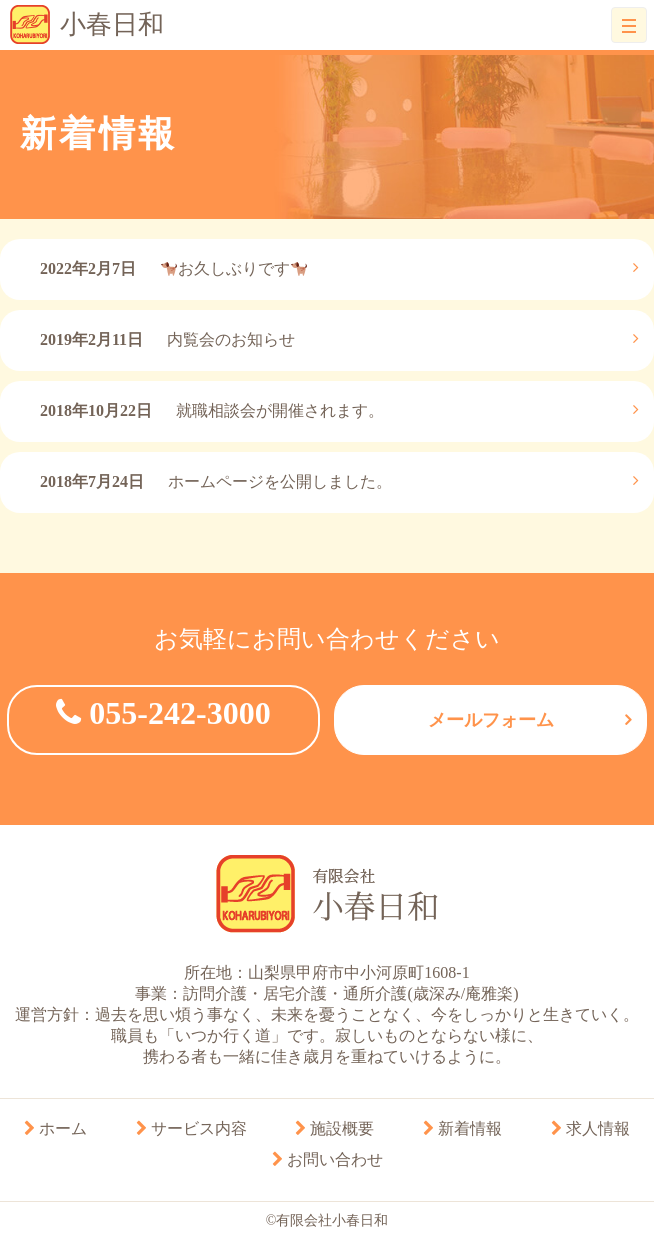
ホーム (55, 1128)
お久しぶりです (173, 268)
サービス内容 (191, 1128)
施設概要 (334, 1128)
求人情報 (590, 1128)
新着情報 (462, 1128)
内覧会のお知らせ (167, 339)
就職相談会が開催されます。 (212, 410)
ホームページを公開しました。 (216, 481)
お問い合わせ (327, 1159)
